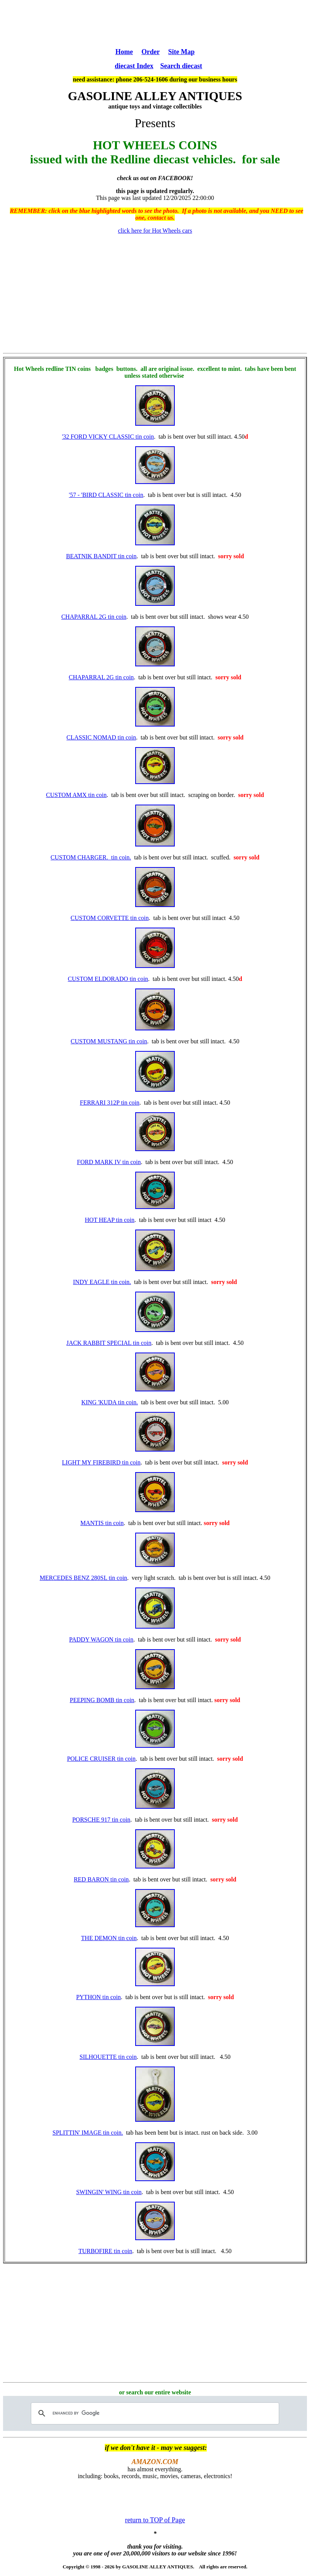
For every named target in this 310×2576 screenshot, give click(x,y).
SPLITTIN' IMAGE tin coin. (88, 2132)
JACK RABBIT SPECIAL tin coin (108, 1343)
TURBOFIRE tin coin (105, 2251)
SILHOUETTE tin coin (108, 2057)
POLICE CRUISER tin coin (101, 1758)
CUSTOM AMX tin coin (76, 795)
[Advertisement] (155, 23)
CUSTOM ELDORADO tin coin (108, 979)
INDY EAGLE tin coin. (102, 1282)
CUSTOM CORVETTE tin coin (109, 918)
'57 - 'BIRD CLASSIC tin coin (106, 495)
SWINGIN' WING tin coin (109, 2192)
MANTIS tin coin (102, 1523)
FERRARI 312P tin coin (109, 1102)
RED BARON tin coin (101, 1879)
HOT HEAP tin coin (109, 1220)
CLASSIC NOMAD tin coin (101, 737)
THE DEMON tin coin (109, 1938)
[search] (154, 2413)
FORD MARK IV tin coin (109, 1162)
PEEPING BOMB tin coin (102, 1700)
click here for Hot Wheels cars (155, 230)
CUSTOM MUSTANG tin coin (109, 1041)
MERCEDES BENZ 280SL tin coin (83, 1578)
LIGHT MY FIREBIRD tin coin (101, 1462)
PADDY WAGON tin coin (101, 1639)
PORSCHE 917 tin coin (101, 1819)
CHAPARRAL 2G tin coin (93, 616)
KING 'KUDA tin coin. (109, 1402)
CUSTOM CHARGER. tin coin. (91, 857)
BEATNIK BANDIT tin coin (101, 556)
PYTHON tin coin (98, 1997)
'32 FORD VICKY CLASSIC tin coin (108, 436)
